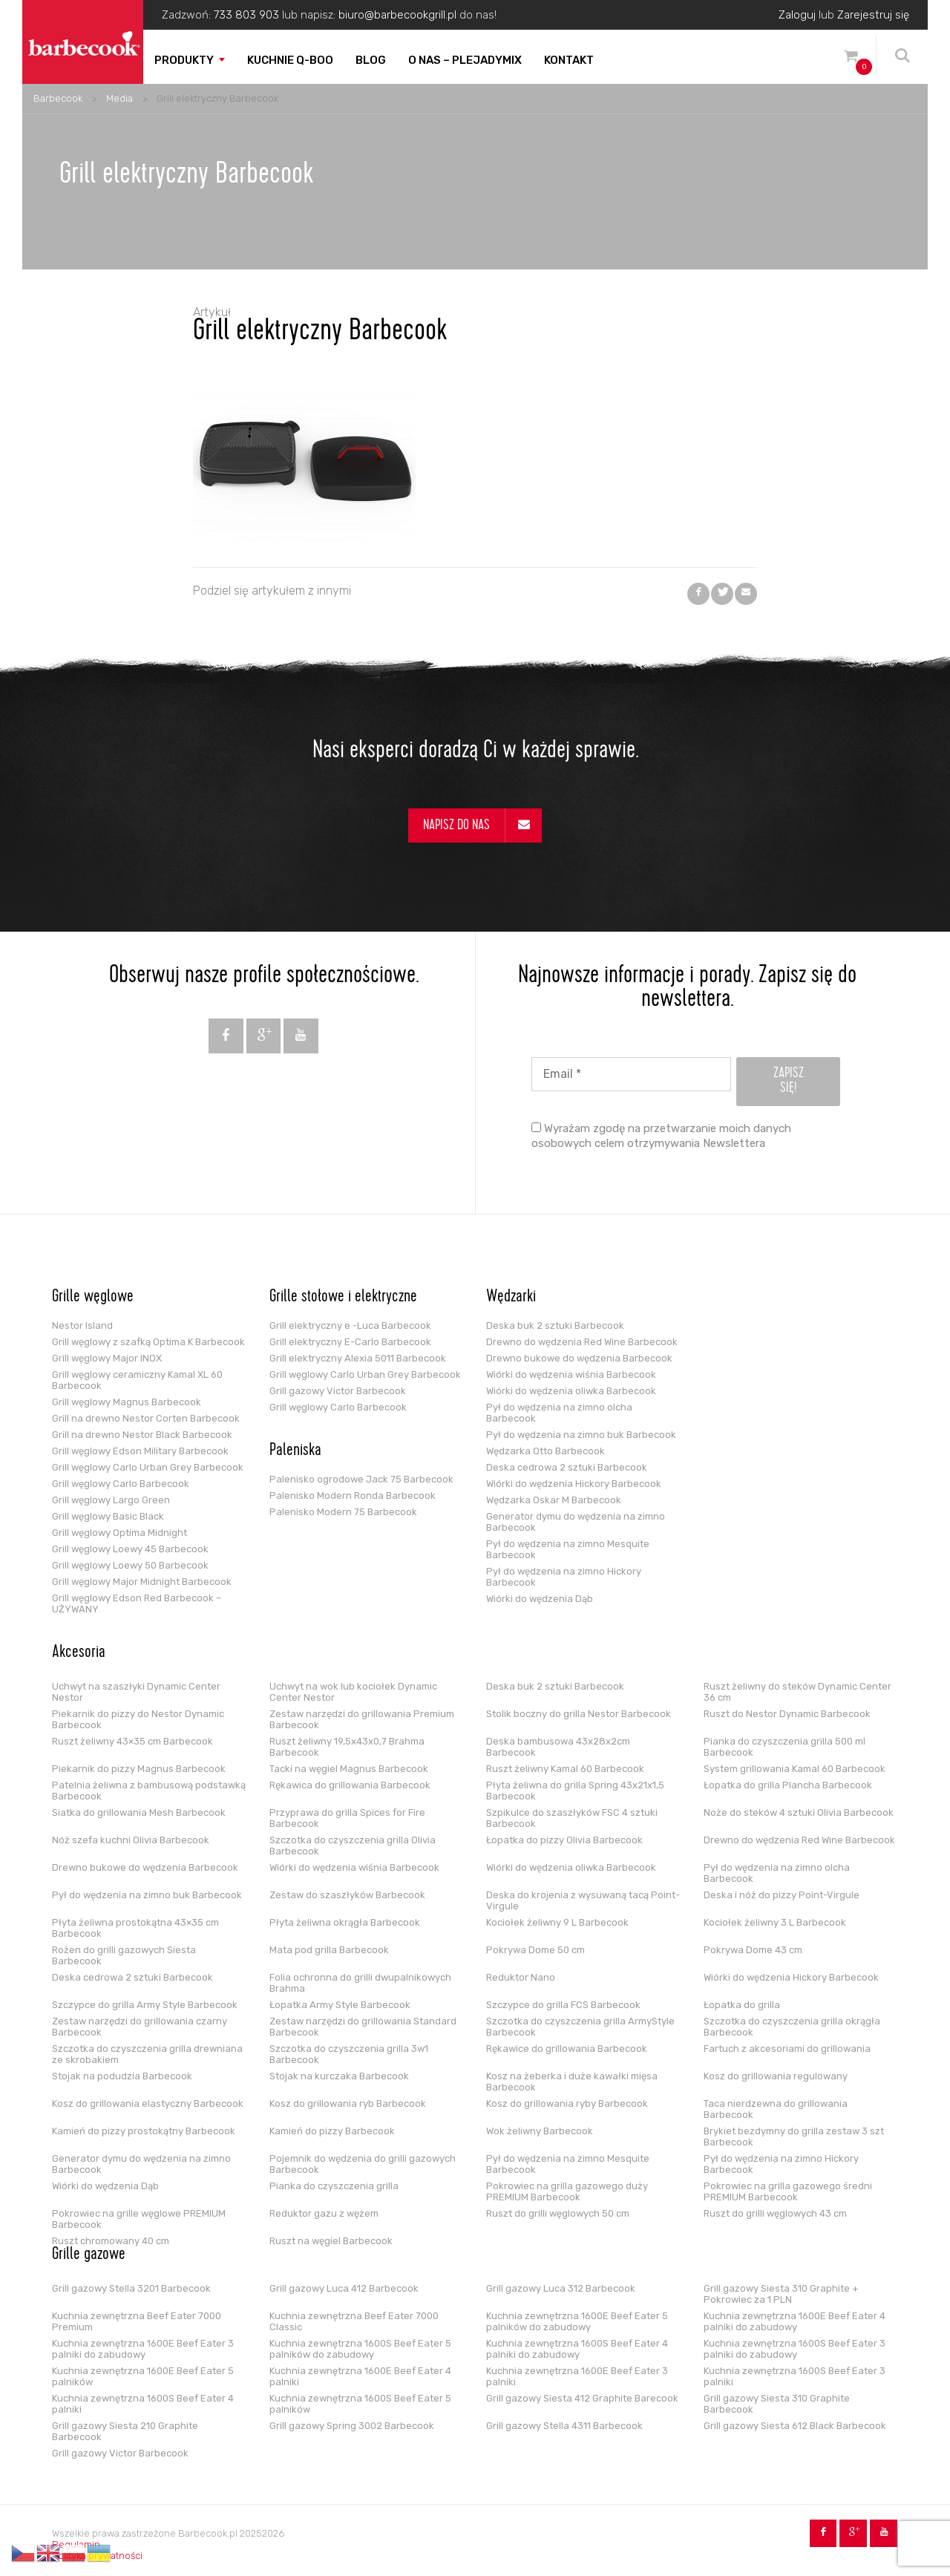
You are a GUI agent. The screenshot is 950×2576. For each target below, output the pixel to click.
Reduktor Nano (520, 1977)
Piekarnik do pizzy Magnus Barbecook (139, 1768)
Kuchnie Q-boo (290, 60)
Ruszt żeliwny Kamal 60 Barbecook (565, 1768)
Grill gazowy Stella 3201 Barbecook (131, 2288)
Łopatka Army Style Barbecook (339, 2004)
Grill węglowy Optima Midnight (119, 1532)
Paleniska (295, 1451)
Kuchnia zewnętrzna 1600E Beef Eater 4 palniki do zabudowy (794, 2321)
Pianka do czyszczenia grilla (334, 2185)
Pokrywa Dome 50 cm (535, 1949)
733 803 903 (246, 15)
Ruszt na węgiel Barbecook (331, 2240)
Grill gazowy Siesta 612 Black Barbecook (795, 2425)
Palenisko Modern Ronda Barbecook (352, 1495)
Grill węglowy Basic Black (108, 1516)
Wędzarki (511, 1298)
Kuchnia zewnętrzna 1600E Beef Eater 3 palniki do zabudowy (143, 2349)
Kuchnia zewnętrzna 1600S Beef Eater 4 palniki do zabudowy (577, 2349)
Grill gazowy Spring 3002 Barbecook (351, 2425)
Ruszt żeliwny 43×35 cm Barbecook (132, 1741)
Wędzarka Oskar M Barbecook (553, 1500)
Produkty (184, 60)
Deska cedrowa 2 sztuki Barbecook (566, 1467)
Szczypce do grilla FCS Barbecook (563, 2004)
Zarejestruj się (873, 15)
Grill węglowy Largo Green (111, 1500)
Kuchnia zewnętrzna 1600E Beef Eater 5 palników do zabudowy (577, 2321)
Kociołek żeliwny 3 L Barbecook (775, 1922)
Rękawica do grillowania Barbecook (349, 1785)
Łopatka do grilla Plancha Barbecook (788, 1785)
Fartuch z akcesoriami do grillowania (787, 2048)
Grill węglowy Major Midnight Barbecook (142, 1581)
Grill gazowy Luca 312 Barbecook (560, 2288)
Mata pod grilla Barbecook (329, 1949)
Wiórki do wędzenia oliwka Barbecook (571, 1390)
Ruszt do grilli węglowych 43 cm (775, 2213)
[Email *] (631, 1074)
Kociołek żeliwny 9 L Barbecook (557, 1922)
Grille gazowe (88, 2255)
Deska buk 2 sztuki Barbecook (555, 1325)
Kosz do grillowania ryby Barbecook (567, 2103)
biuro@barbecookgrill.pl (397, 15)
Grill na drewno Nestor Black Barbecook (142, 1434)
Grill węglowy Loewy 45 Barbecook (130, 1549)
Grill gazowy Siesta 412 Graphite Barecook (582, 2398)
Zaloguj (797, 15)
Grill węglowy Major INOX (107, 1358)
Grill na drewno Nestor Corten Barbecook (146, 1418)
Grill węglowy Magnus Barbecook (126, 1402)
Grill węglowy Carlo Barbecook (120, 1483)
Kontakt (569, 60)
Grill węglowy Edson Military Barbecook (140, 1451)
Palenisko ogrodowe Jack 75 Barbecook (361, 1479)
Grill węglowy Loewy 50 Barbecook (130, 1565)
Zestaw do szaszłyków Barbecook (347, 1894)
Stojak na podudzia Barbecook (122, 2076)
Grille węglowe (93, 1298)
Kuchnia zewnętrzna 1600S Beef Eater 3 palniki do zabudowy (794, 2349)
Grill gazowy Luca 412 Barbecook (344, 2288)
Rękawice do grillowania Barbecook (566, 2048)
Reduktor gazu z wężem (324, 2213)
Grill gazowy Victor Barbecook (337, 1390)
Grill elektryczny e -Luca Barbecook (350, 1325)
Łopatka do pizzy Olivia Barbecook (564, 1840)
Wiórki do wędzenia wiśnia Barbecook (571, 1374)
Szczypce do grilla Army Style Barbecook (145, 2004)
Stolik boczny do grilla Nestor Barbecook (578, 1713)
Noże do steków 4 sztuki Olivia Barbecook (799, 1812)
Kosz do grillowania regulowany (776, 2076)
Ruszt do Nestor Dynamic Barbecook (787, 1713)
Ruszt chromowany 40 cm (110, 2240)
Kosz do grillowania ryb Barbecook (347, 2103)
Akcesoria (78, 1653)
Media (119, 98)
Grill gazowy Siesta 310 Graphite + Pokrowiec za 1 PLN (781, 2294)
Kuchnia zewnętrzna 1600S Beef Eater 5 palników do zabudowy (360, 2349)
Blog (371, 60)
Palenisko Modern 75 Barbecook (343, 1511)
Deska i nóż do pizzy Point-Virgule (781, 1894)
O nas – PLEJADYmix (465, 60)
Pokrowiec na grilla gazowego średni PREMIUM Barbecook (788, 2191)
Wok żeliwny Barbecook (539, 2131)
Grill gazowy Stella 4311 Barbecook (564, 2425)
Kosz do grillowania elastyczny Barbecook (147, 2103)
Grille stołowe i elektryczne (343, 1298)
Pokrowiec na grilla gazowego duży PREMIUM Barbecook (567, 2191)
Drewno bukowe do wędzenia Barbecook (579, 1358)
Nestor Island (82, 1325)
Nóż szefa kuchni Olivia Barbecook (130, 1840)
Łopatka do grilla (742, 2004)
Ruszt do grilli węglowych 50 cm (557, 2213)
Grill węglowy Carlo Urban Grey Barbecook (147, 1467)
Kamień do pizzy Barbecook (332, 2131)
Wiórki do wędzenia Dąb (539, 1598)
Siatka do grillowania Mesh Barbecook (139, 1812)
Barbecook (57, 98)
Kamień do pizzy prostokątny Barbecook (143, 2131)
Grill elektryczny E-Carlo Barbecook (350, 1341)
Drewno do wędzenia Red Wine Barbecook (582, 1341)
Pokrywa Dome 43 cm (753, 1949)
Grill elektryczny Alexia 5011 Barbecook (357, 1358)
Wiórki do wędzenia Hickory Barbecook (573, 1483)
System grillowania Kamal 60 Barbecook (794, 1768)
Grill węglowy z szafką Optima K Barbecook (148, 1341)
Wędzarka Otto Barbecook (545, 1451)
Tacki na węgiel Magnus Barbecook (348, 1768)
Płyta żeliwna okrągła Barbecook (344, 1922)
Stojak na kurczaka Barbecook (339, 2076)
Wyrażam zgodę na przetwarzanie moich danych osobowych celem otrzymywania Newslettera (661, 1136)
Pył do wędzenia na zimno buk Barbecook (581, 1434)
